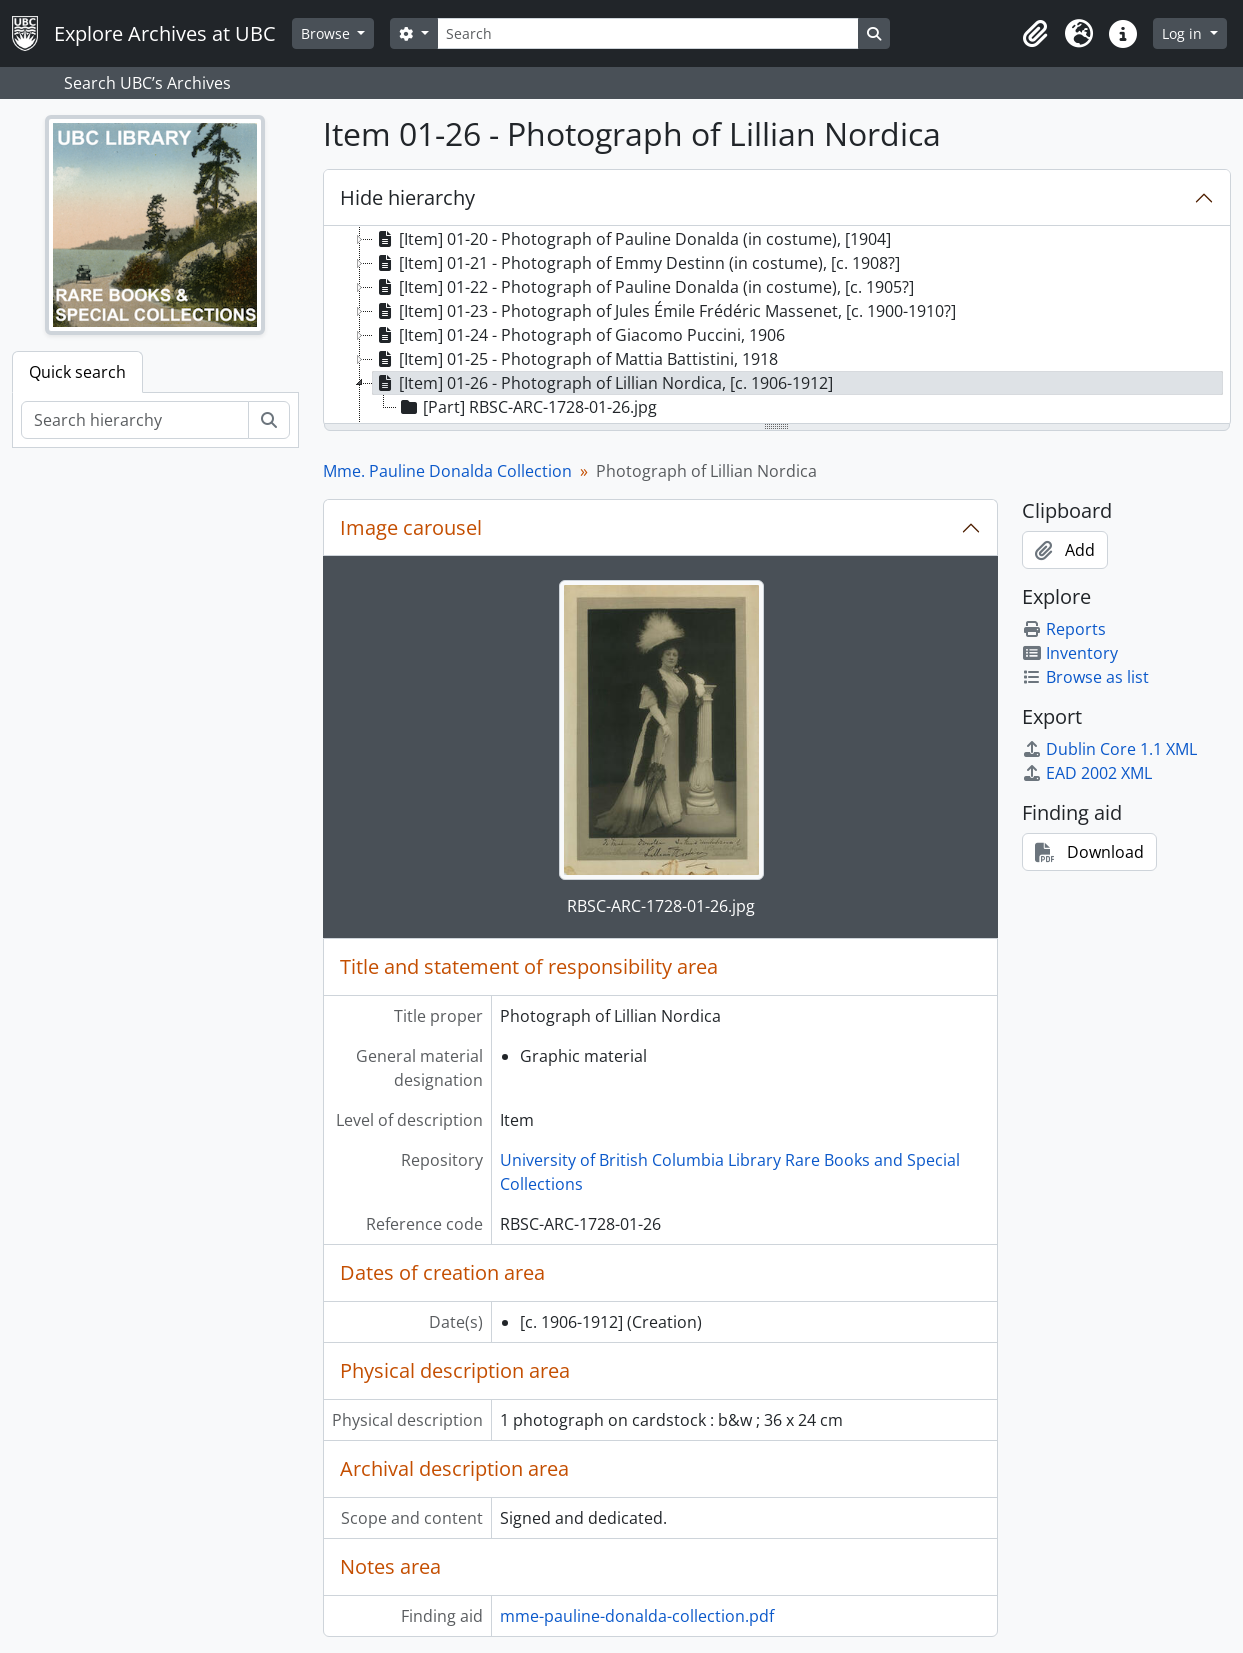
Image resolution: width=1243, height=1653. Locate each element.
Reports (1064, 629)
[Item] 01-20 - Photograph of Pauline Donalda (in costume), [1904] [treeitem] (632, 239)
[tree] (777, 326)
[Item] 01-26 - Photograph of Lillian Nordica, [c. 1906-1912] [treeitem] (603, 383)
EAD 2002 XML (1087, 773)
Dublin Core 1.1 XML (1109, 749)
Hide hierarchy (407, 197)
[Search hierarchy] (135, 420)
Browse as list (1085, 677)
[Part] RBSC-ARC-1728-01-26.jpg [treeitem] (527, 407)
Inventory (1070, 653)
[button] (1035, 34)
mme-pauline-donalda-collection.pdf (637, 1616)
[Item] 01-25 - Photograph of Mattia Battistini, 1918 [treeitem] (575, 359)
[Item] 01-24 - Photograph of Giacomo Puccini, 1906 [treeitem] (579, 335)
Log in (1184, 33)
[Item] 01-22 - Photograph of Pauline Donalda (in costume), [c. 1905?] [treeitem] (643, 287)
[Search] (648, 33)
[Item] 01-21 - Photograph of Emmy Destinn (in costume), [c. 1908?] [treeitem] (636, 263)
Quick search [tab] (77, 372)
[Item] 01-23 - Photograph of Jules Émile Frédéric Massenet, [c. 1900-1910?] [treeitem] (664, 311)
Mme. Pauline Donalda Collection (447, 471)
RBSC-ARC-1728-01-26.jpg (661, 906)
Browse (327, 33)
